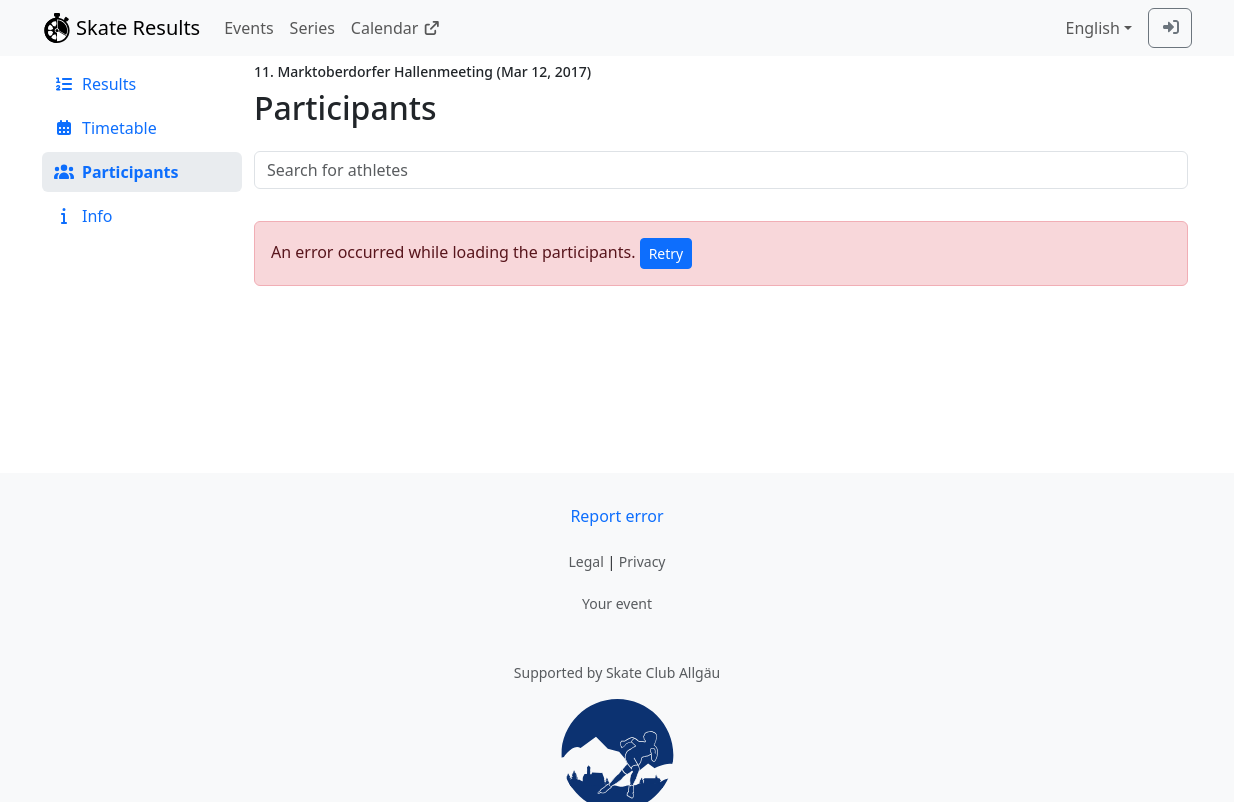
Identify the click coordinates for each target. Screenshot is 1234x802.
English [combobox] (1092, 28)
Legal (585, 561)
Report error (616, 516)
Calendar (395, 28)
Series (312, 28)
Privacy (642, 561)
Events (248, 28)
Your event (617, 603)
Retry (666, 253)
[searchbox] (721, 170)
